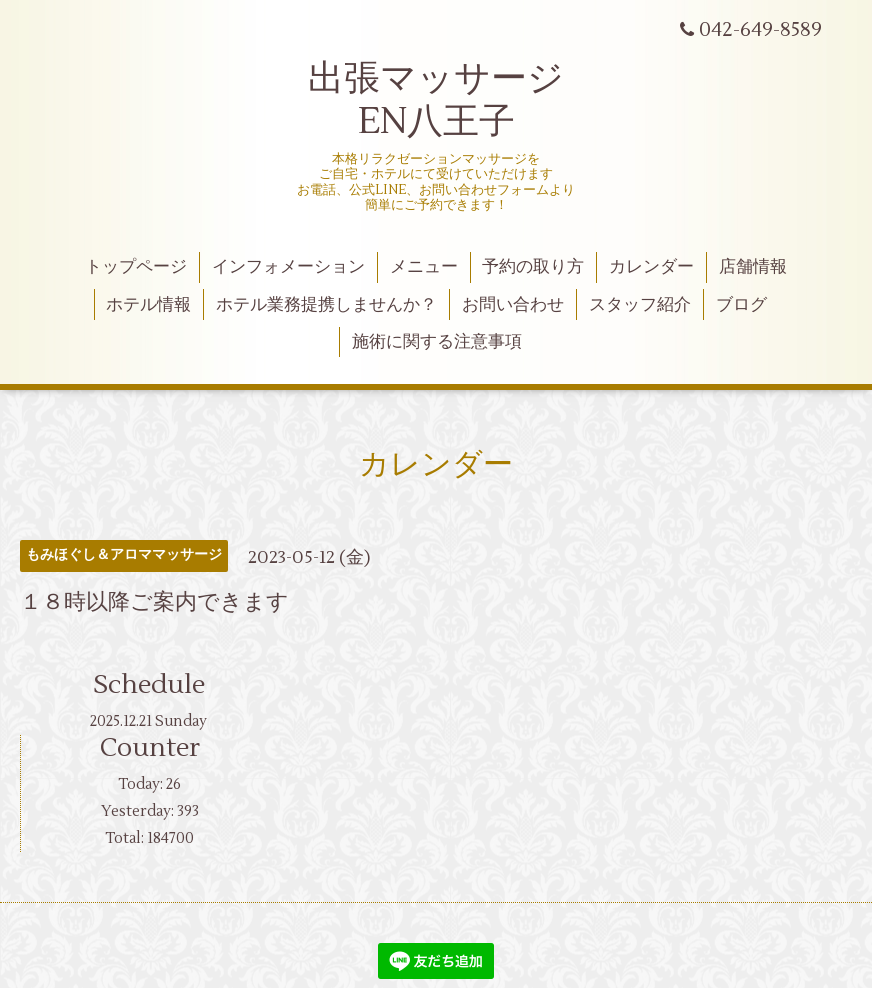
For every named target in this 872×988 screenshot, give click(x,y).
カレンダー (651, 267)
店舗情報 (753, 267)
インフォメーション (288, 267)
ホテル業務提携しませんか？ (326, 305)
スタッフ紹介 (640, 305)
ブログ (741, 305)
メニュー (424, 267)
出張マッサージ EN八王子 (436, 100)
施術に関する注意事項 (437, 342)
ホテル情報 (148, 305)
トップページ (136, 267)
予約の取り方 (533, 267)
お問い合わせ (513, 305)
